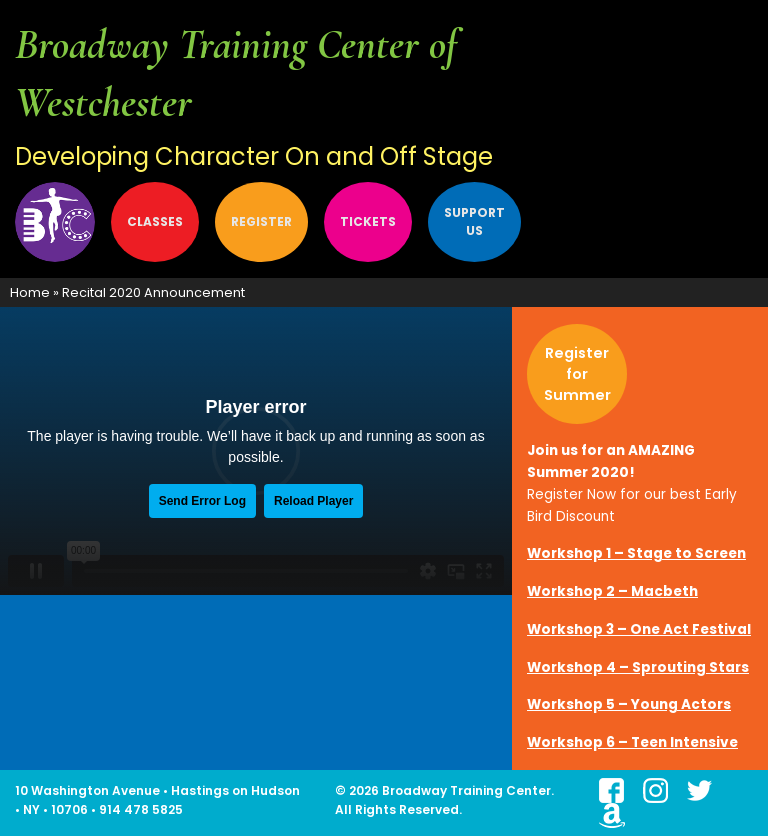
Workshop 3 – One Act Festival (639, 629)
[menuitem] (59, 222)
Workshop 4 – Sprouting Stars (638, 667)
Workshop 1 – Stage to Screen (636, 553)
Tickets (368, 221)
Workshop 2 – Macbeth (612, 591)
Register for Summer (577, 374)
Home (30, 292)
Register (261, 221)
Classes (155, 221)
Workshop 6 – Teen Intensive (632, 742)
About (55, 221)
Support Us (474, 221)
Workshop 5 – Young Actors (629, 704)
